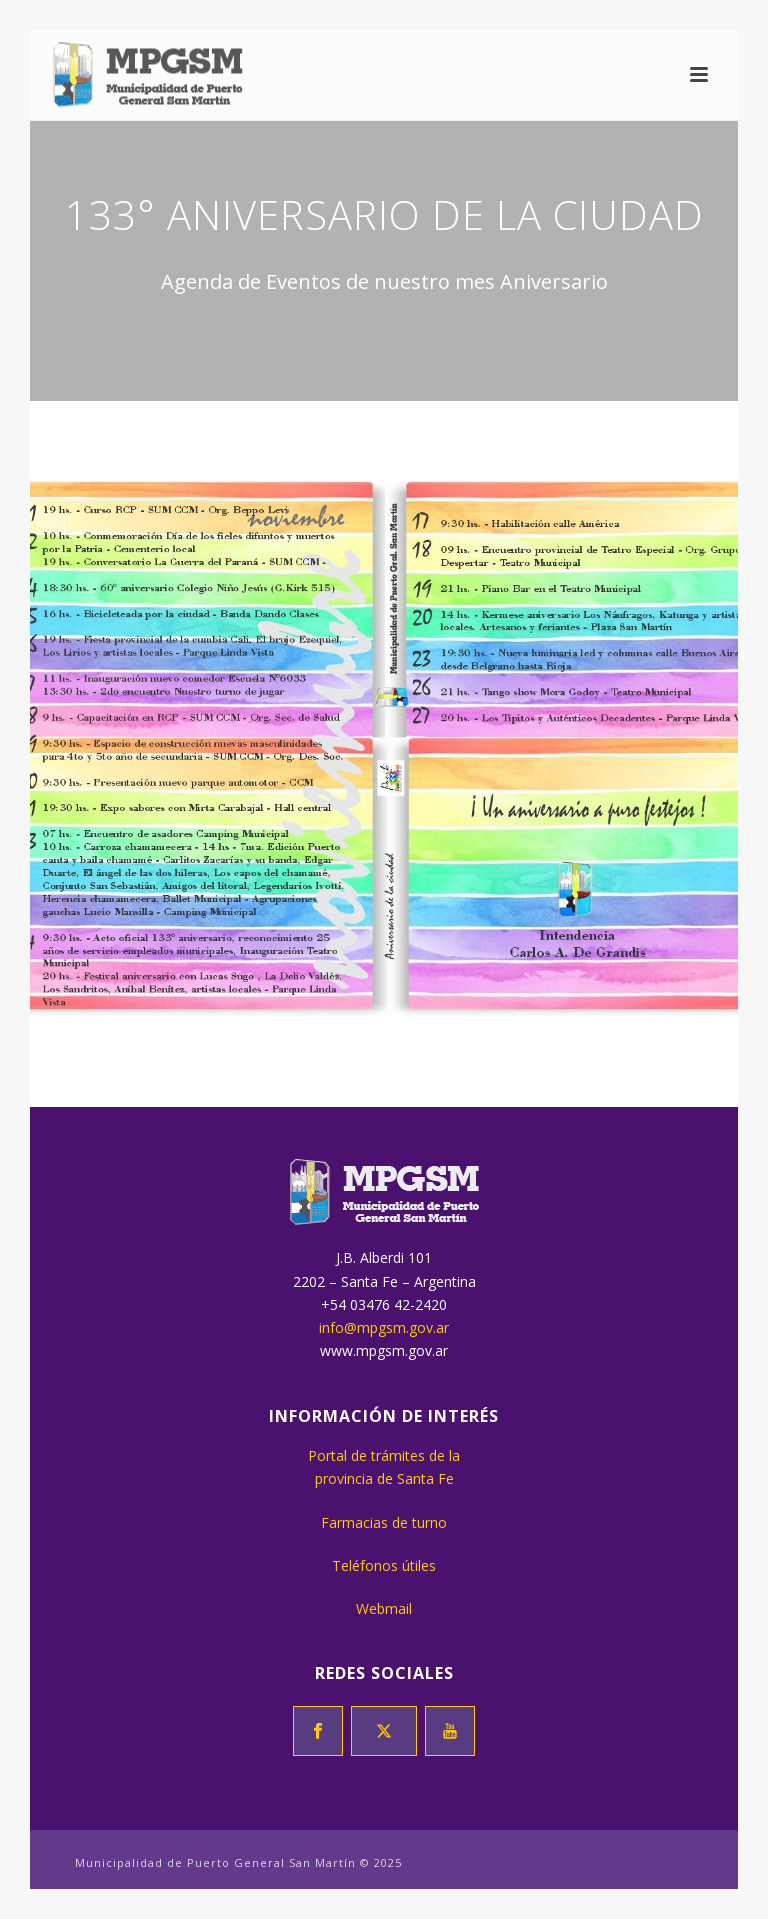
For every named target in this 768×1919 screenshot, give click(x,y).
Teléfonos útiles (384, 1565)
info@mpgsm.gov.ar (384, 1327)
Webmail (384, 1608)
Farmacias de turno (384, 1522)
